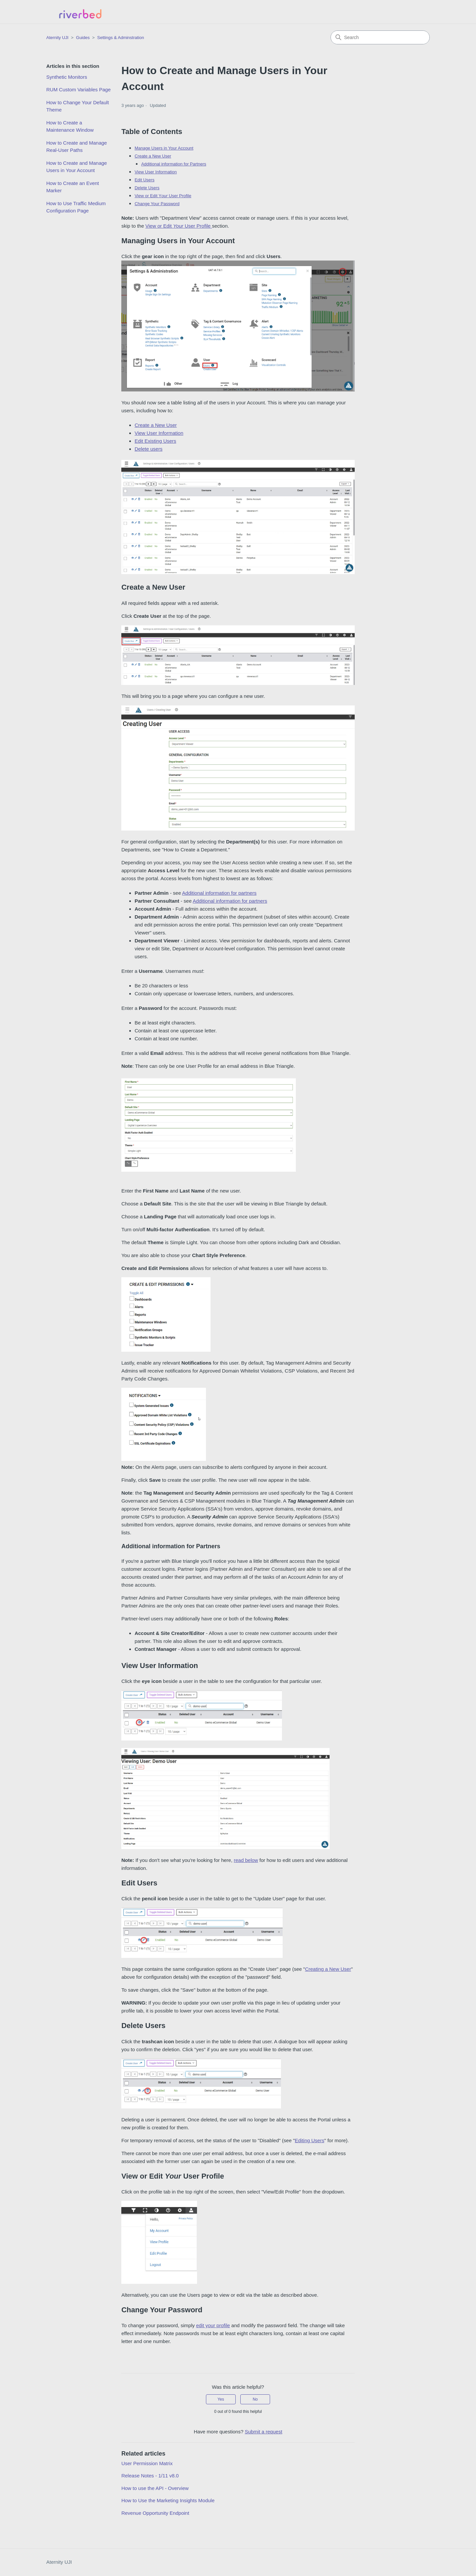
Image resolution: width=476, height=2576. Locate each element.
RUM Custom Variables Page (78, 89)
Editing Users (309, 2140)
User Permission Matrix (147, 2463)
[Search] (380, 37)
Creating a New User (328, 1969)
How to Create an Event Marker (72, 187)
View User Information (156, 171)
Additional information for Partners (173, 163)
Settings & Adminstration (120, 37)
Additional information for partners (219, 893)
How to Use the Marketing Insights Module (168, 2500)
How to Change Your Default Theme (77, 106)
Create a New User (153, 156)
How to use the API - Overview (154, 2488)
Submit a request (263, 2431)
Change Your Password (157, 203)
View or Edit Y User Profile (163, 195)
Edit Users (144, 179)
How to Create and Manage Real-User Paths (76, 146)
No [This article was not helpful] (255, 2399)
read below (246, 1860)
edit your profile (213, 2325)
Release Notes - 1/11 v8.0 (149, 2475)
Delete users (148, 449)
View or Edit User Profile (178, 226)
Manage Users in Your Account (164, 148)
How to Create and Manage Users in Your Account (76, 166)
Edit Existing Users (155, 441)
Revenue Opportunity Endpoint (155, 2513)
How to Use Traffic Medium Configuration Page (76, 207)
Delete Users (147, 187)
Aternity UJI (59, 2562)
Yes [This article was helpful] (221, 2399)
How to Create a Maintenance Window (70, 126)
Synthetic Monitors (66, 77)
